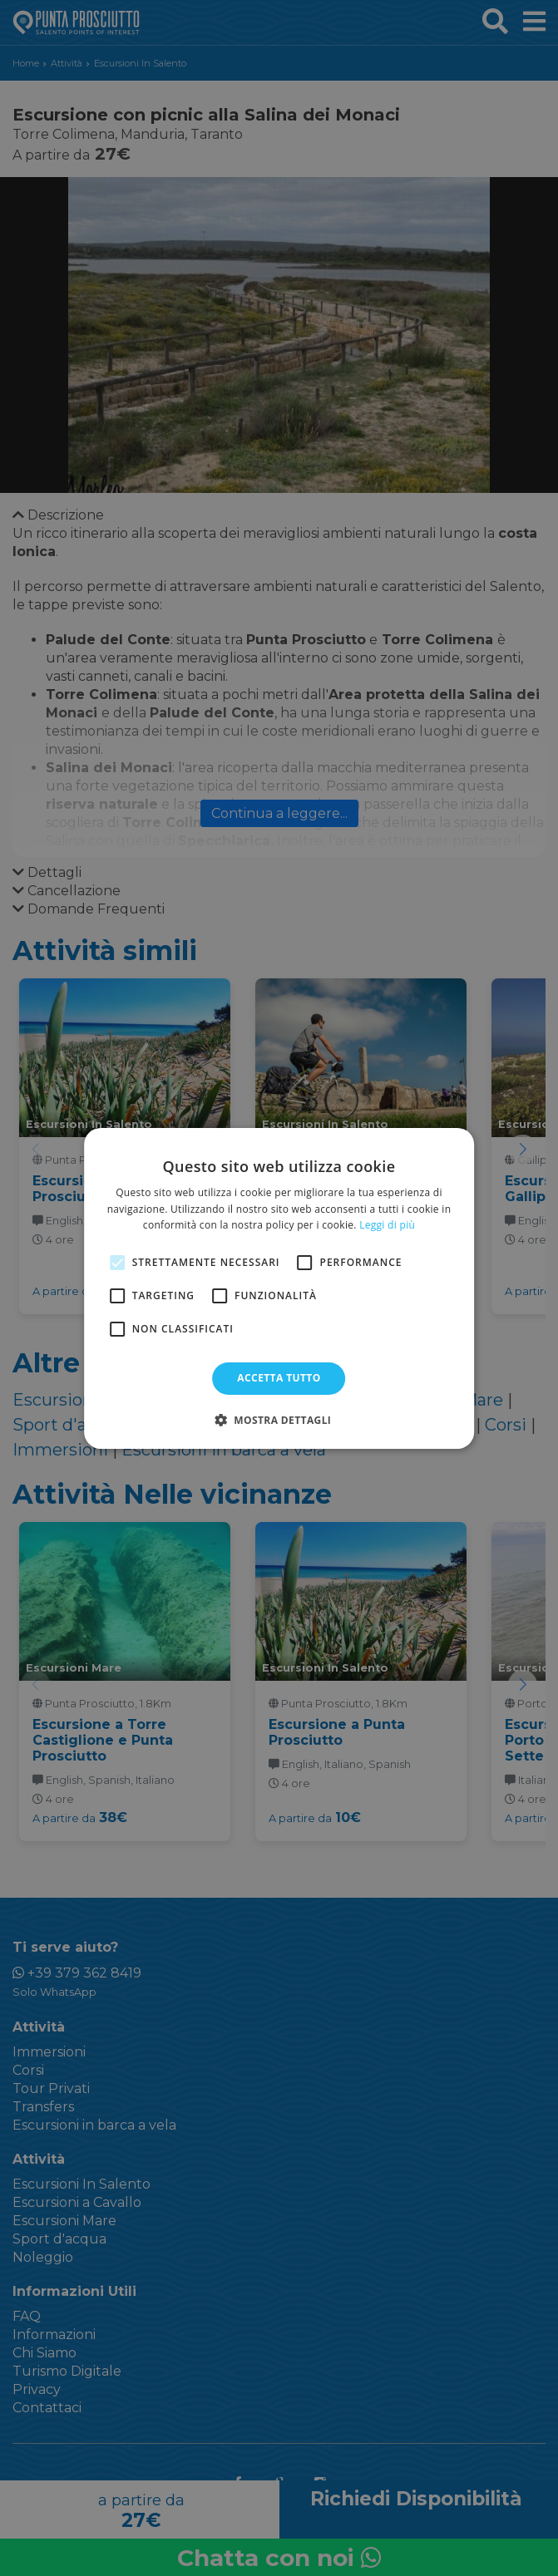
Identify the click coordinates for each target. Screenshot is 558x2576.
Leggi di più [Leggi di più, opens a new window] (387, 1225)
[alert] (279, 1288)
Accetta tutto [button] (278, 1378)
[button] (279, 1419)
